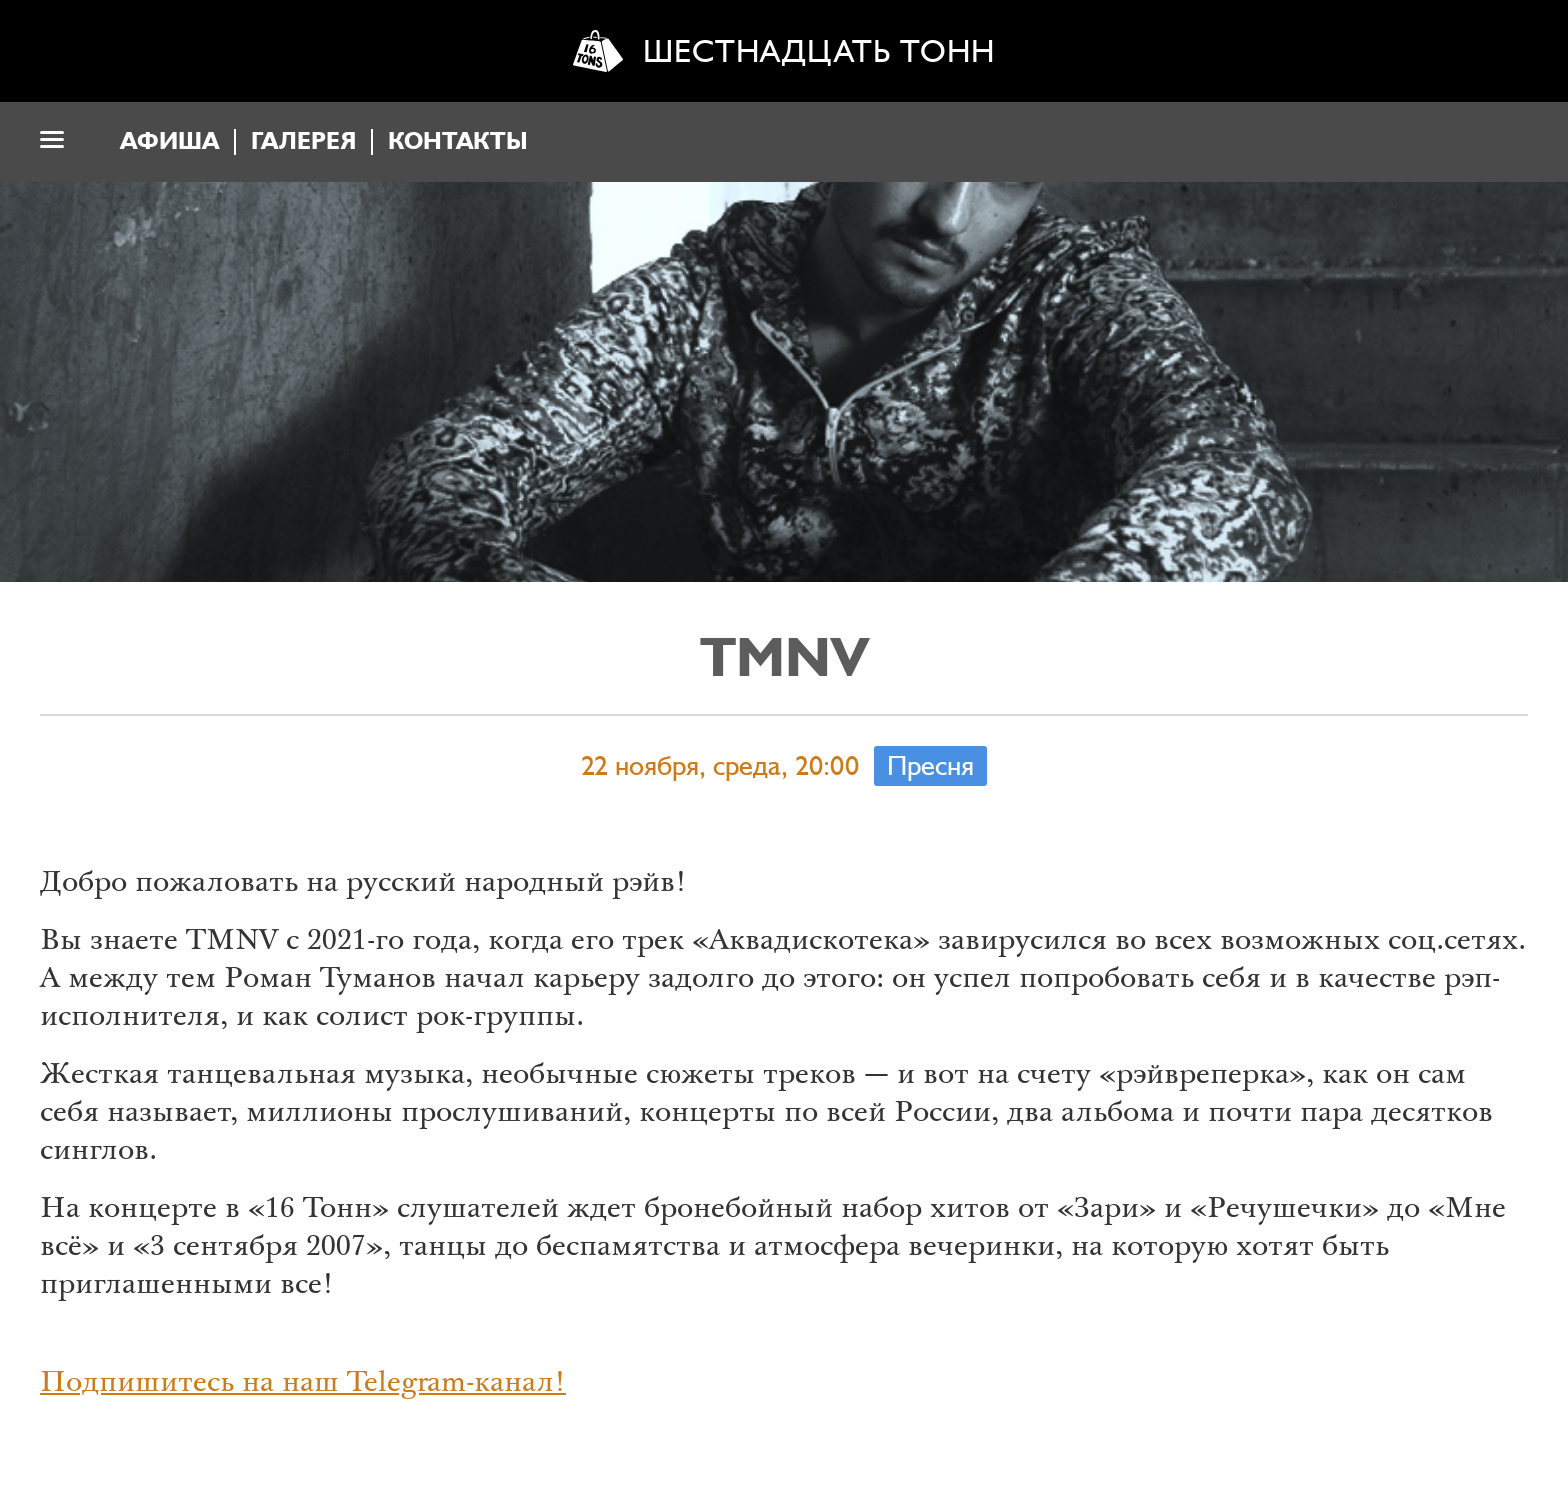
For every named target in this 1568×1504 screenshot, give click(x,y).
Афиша (169, 141)
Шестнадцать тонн (819, 51)
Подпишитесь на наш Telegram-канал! (303, 1385)
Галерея (303, 141)
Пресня (930, 766)
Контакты (458, 141)
